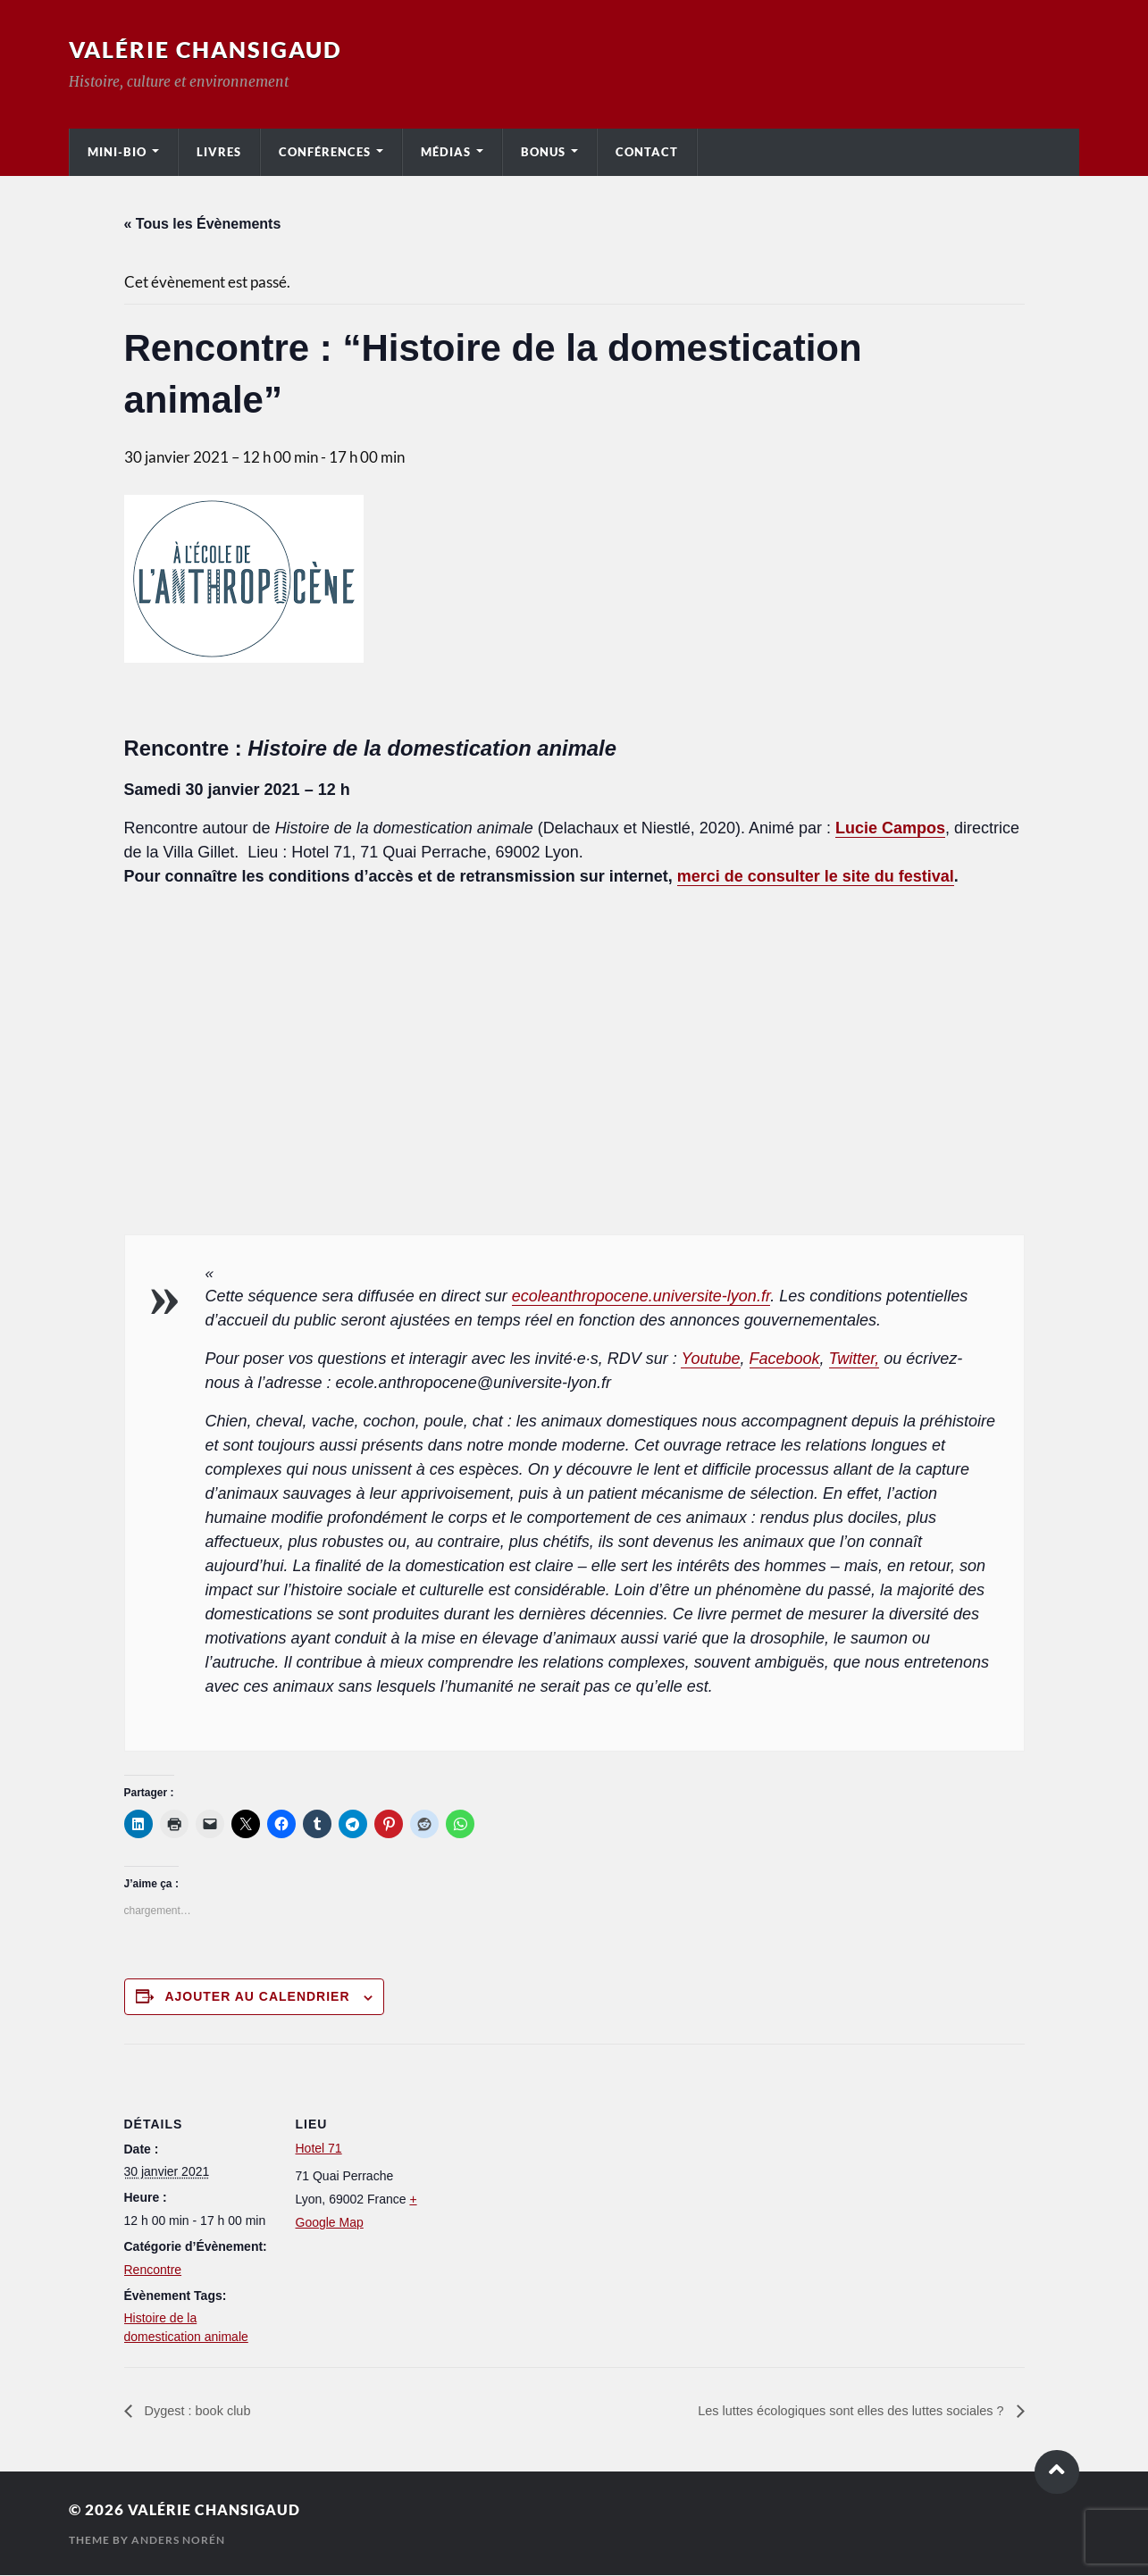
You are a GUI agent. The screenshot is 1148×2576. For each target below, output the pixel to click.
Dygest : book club (202, 2411)
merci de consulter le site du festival (815, 876)
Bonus (543, 152)
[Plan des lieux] (561, 2167)
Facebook (785, 1358)
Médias (446, 152)
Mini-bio (117, 152)
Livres (219, 152)
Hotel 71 (319, 2148)
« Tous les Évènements (202, 223)
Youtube (710, 1358)
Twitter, (854, 1358)
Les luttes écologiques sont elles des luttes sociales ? (836, 2411)
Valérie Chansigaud (211, 49)
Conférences (325, 152)
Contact (647, 152)
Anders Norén (178, 2540)
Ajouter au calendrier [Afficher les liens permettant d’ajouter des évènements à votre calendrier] (256, 1996)
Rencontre (153, 2269)
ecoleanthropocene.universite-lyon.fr (641, 1296)
